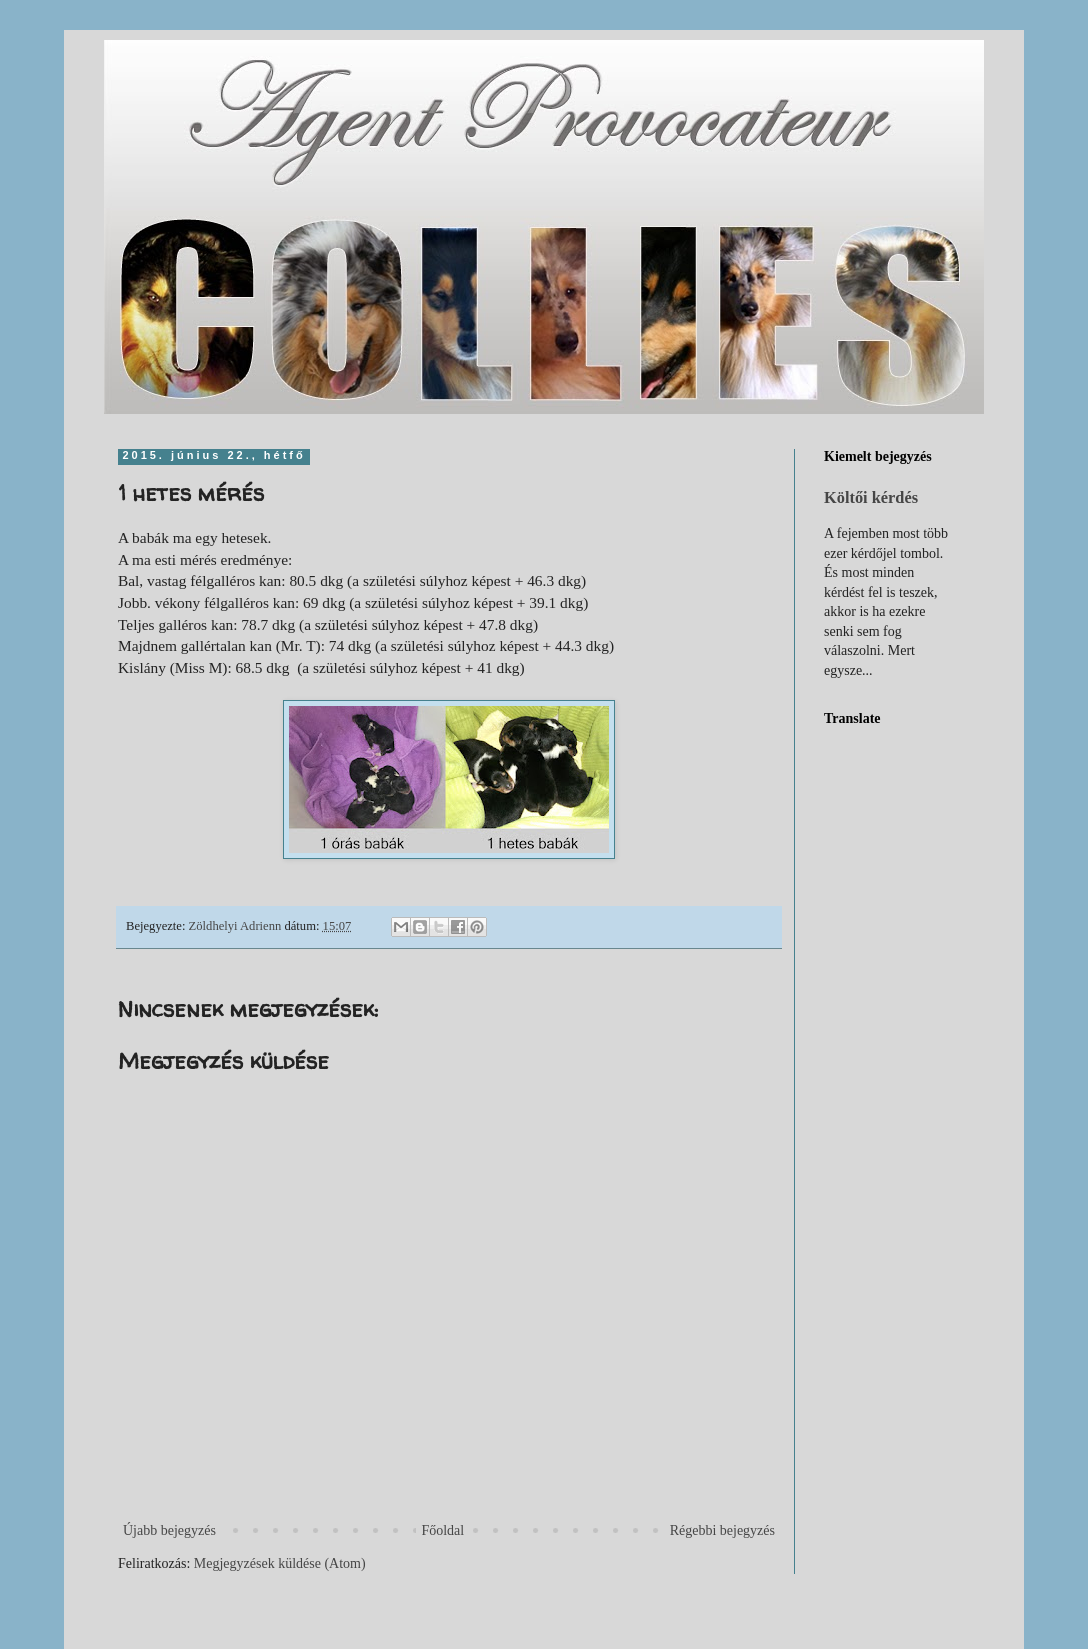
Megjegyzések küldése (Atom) (280, 1563)
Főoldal (442, 1530)
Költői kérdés (871, 497)
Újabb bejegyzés (169, 1530)
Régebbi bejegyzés (722, 1530)
